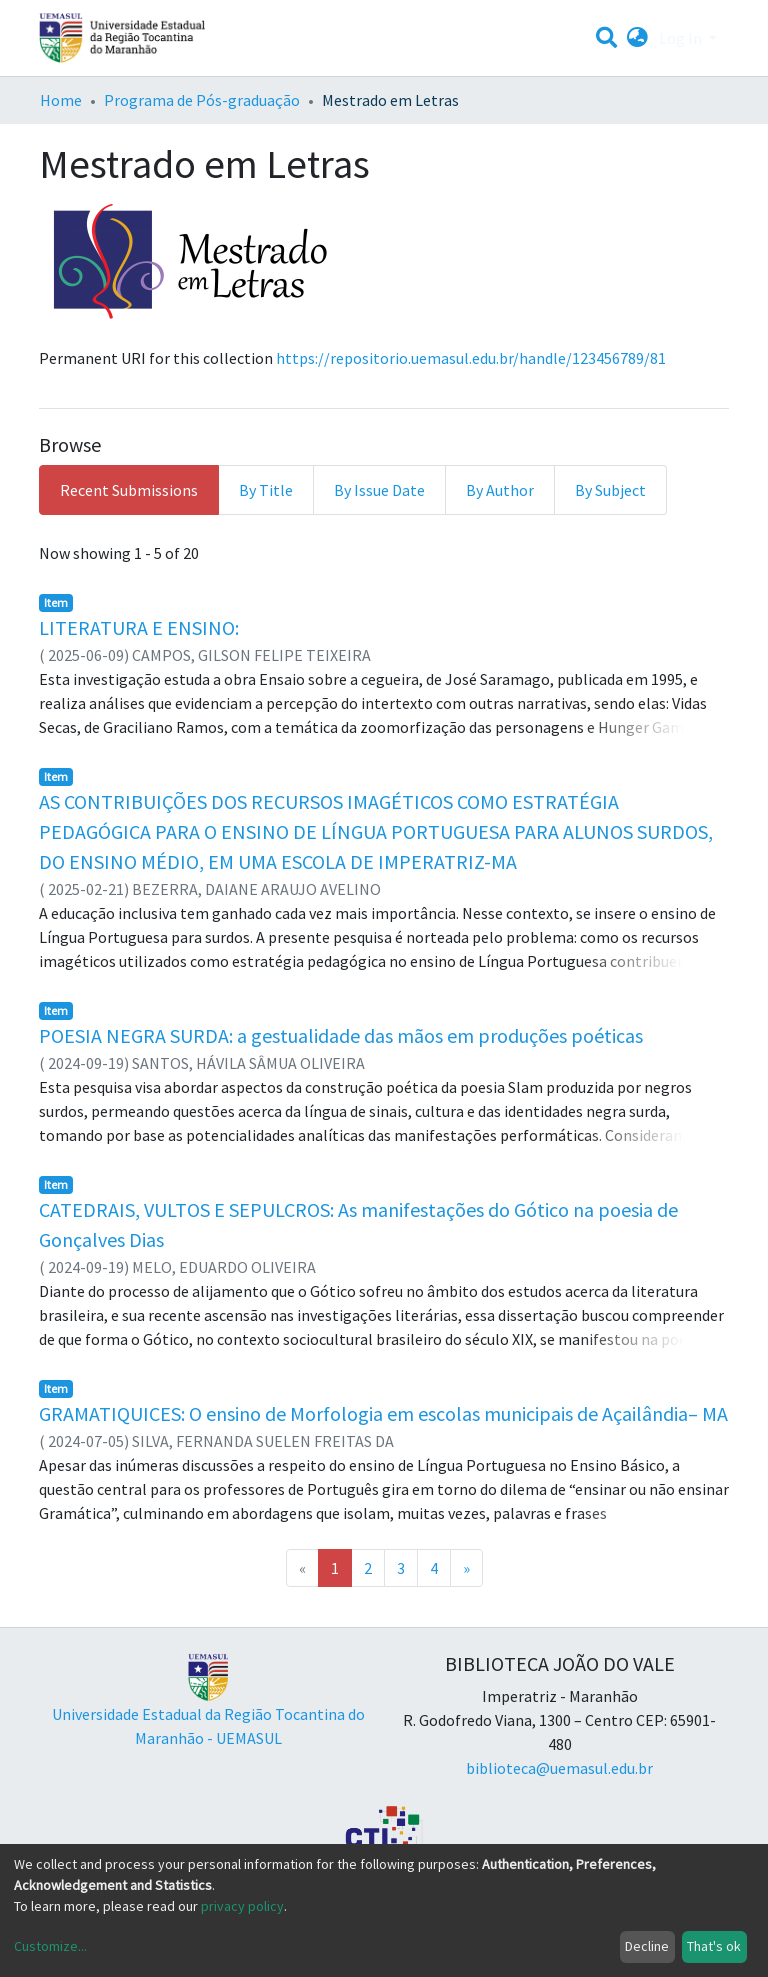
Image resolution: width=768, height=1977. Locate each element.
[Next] (466, 1568)
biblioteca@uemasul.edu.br (559, 1768)
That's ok (714, 1946)
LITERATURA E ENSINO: (139, 627)
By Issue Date (379, 490)
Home (61, 100)
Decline (647, 1946)
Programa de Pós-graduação (202, 100)
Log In (682, 38)
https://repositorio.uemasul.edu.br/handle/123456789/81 (471, 358)
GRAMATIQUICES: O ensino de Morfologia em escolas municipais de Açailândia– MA (383, 1413)
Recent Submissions (129, 490)
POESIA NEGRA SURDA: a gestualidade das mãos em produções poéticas (341, 1035)
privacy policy (242, 1906)
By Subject (610, 490)
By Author (500, 490)
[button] (637, 38)
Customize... (50, 1946)
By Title (266, 490)
